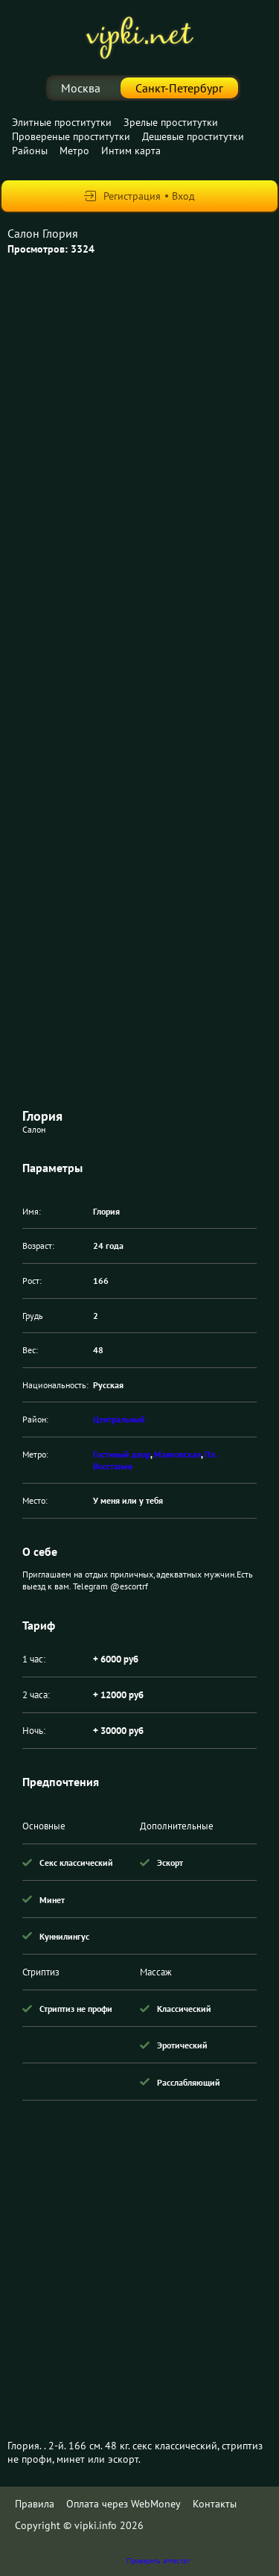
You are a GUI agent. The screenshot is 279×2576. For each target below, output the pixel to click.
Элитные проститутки (62, 122)
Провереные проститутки (71, 136)
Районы (30, 150)
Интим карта (131, 150)
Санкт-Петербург (179, 87)
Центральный (119, 1419)
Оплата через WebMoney (123, 2503)
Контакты (215, 2503)
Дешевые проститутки (193, 136)
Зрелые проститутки (171, 122)
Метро (74, 150)
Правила (34, 2503)
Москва (80, 87)
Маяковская (177, 1454)
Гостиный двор (121, 1454)
